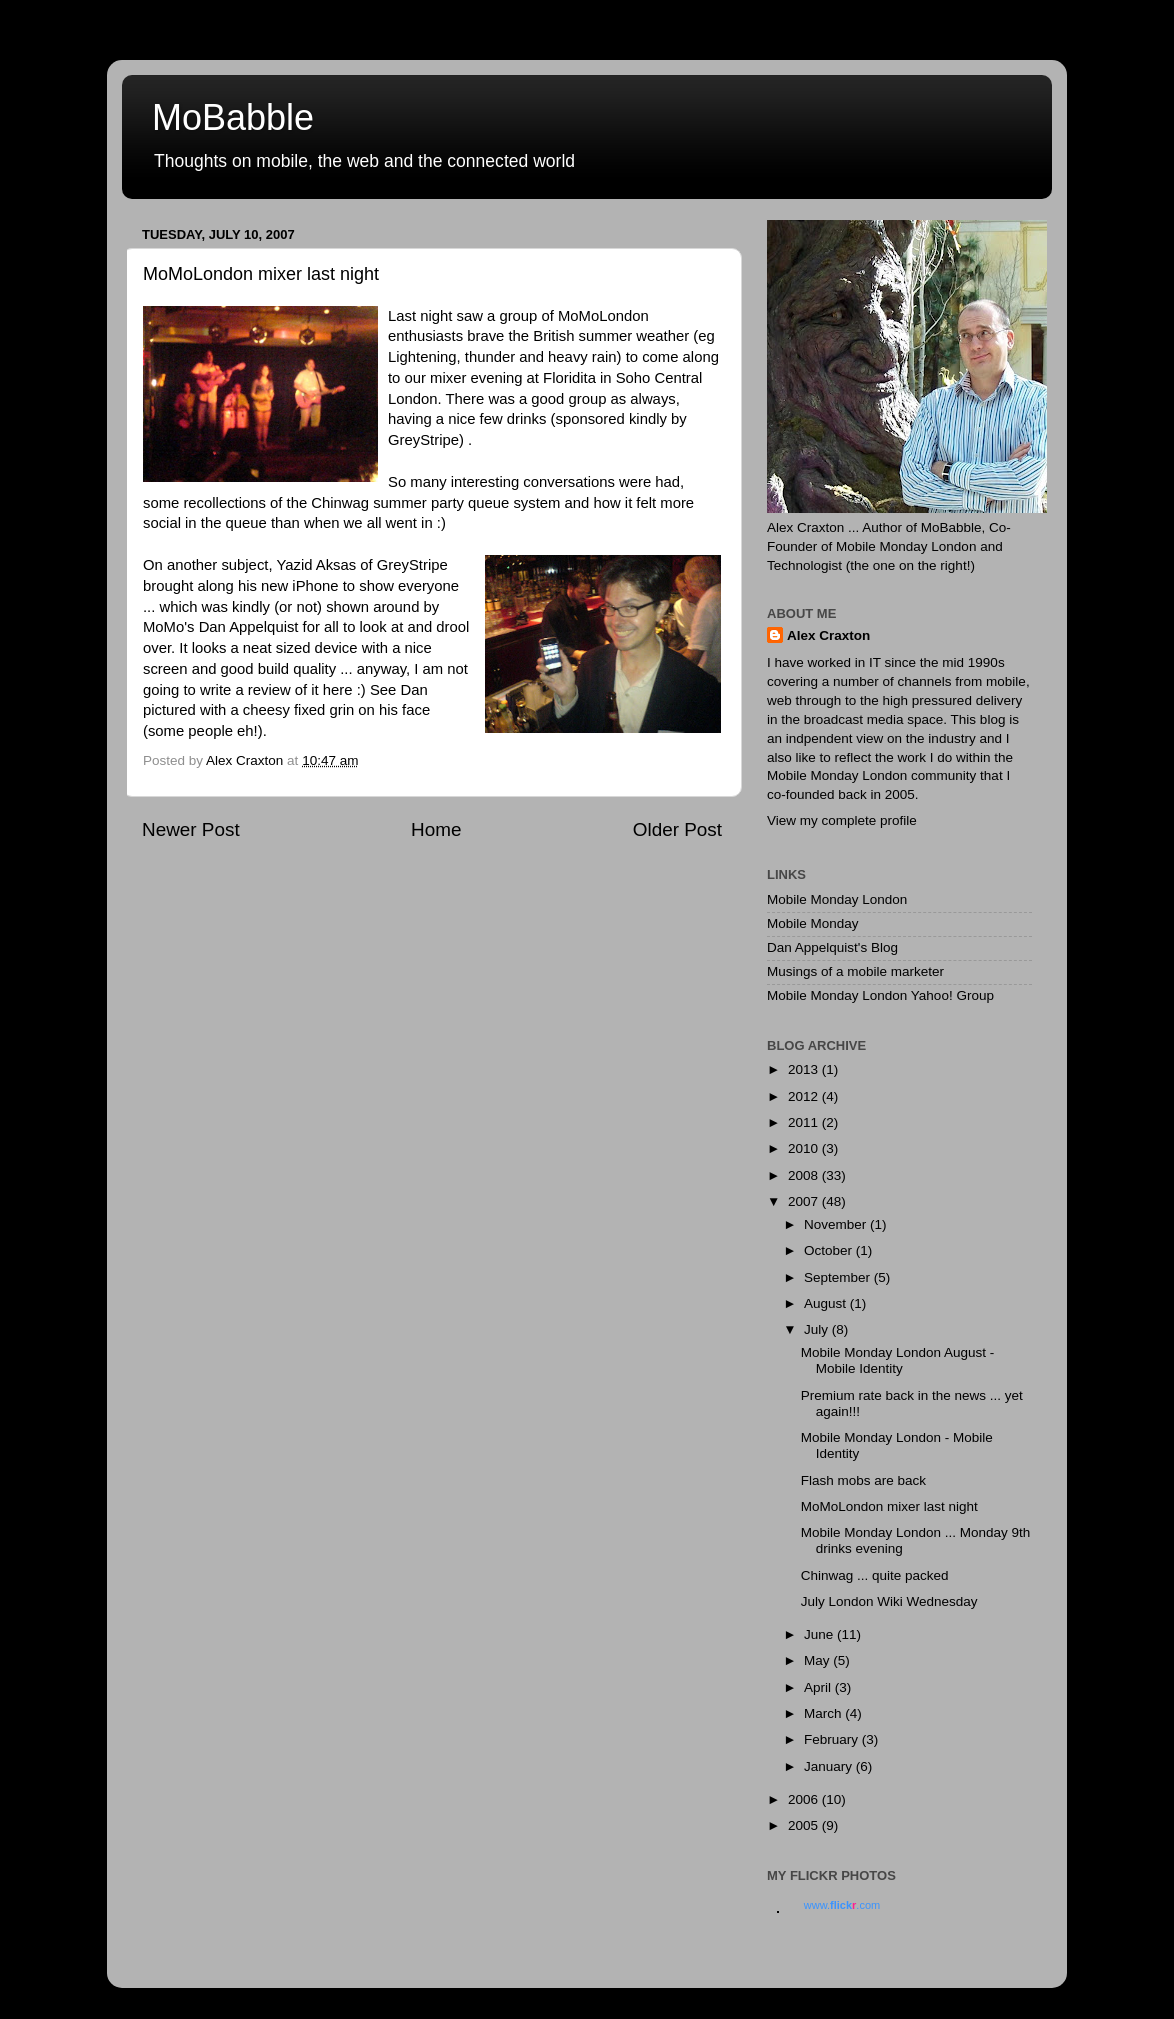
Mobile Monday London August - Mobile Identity (898, 1360)
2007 (805, 1201)
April (819, 1687)
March (824, 1713)
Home (436, 829)
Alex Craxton (828, 635)
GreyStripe (423, 440)
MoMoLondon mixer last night (889, 1506)
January (830, 1766)
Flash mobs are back (863, 1480)
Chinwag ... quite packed (875, 1575)
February (833, 1739)
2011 (805, 1122)
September (839, 1277)
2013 (805, 1069)
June (820, 1634)
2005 (805, 1825)
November (837, 1224)
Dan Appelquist (249, 627)
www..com (842, 1905)
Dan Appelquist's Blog (832, 947)
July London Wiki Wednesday (889, 1601)
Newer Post (191, 829)
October (830, 1250)
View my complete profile (842, 820)
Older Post (677, 829)
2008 (805, 1175)
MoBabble (233, 117)
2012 (805, 1096)
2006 (805, 1799)
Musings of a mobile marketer (855, 971)
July (818, 1329)
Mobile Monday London (837, 899)
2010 (805, 1148)
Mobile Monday (813, 923)
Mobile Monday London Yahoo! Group (880, 995)
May (818, 1660)
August (827, 1303)
